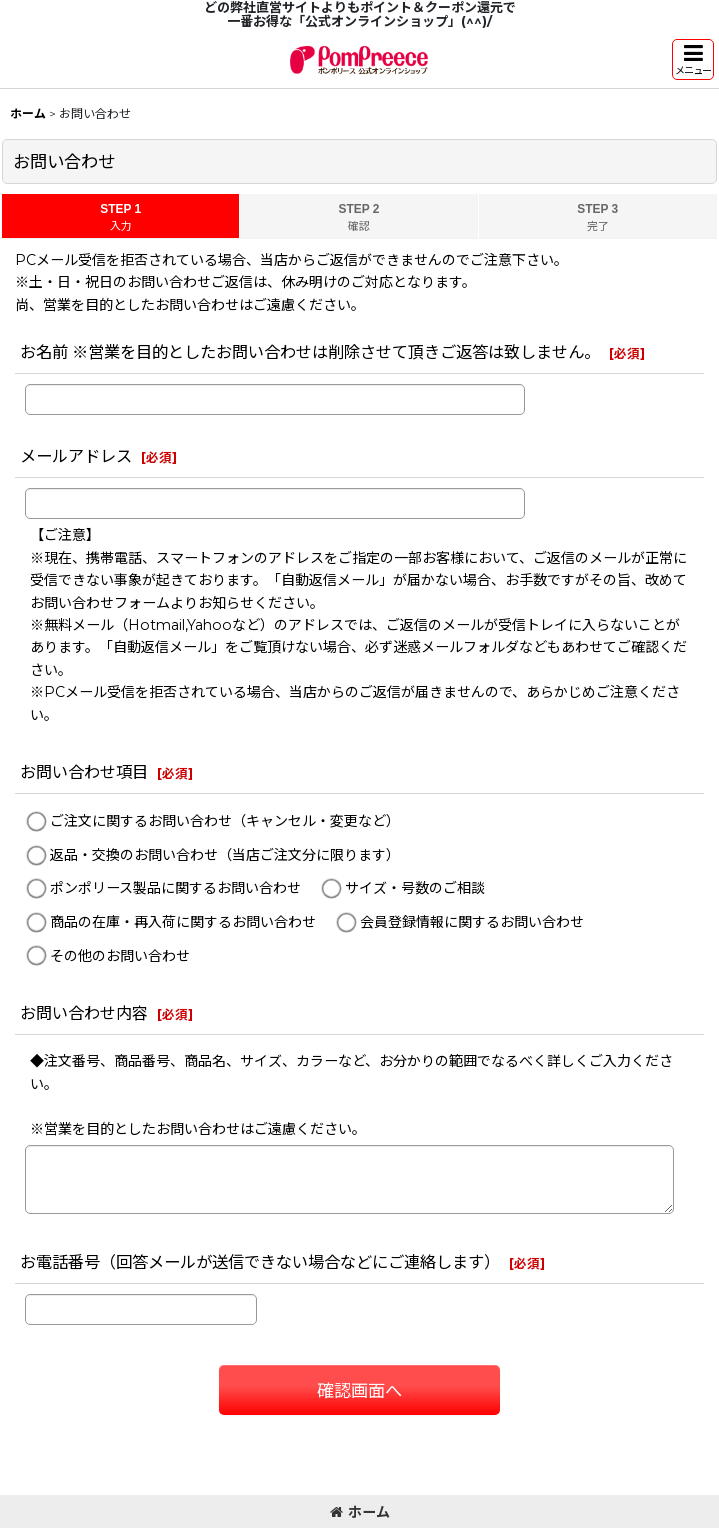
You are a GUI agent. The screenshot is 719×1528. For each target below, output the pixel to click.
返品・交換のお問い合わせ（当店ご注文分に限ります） (225, 855)
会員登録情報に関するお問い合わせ (472, 922)
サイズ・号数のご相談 (415, 889)
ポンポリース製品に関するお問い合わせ (175, 889)
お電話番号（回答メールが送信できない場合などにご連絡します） (260, 1262)
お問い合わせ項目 (84, 772)
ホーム (360, 1512)
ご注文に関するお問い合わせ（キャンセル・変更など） (225, 821)
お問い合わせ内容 (84, 1013)
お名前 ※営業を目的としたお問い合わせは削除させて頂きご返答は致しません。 (310, 352)
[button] (693, 59)
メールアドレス (76, 456)
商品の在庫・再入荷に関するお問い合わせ (183, 922)
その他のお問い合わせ (120, 956)
